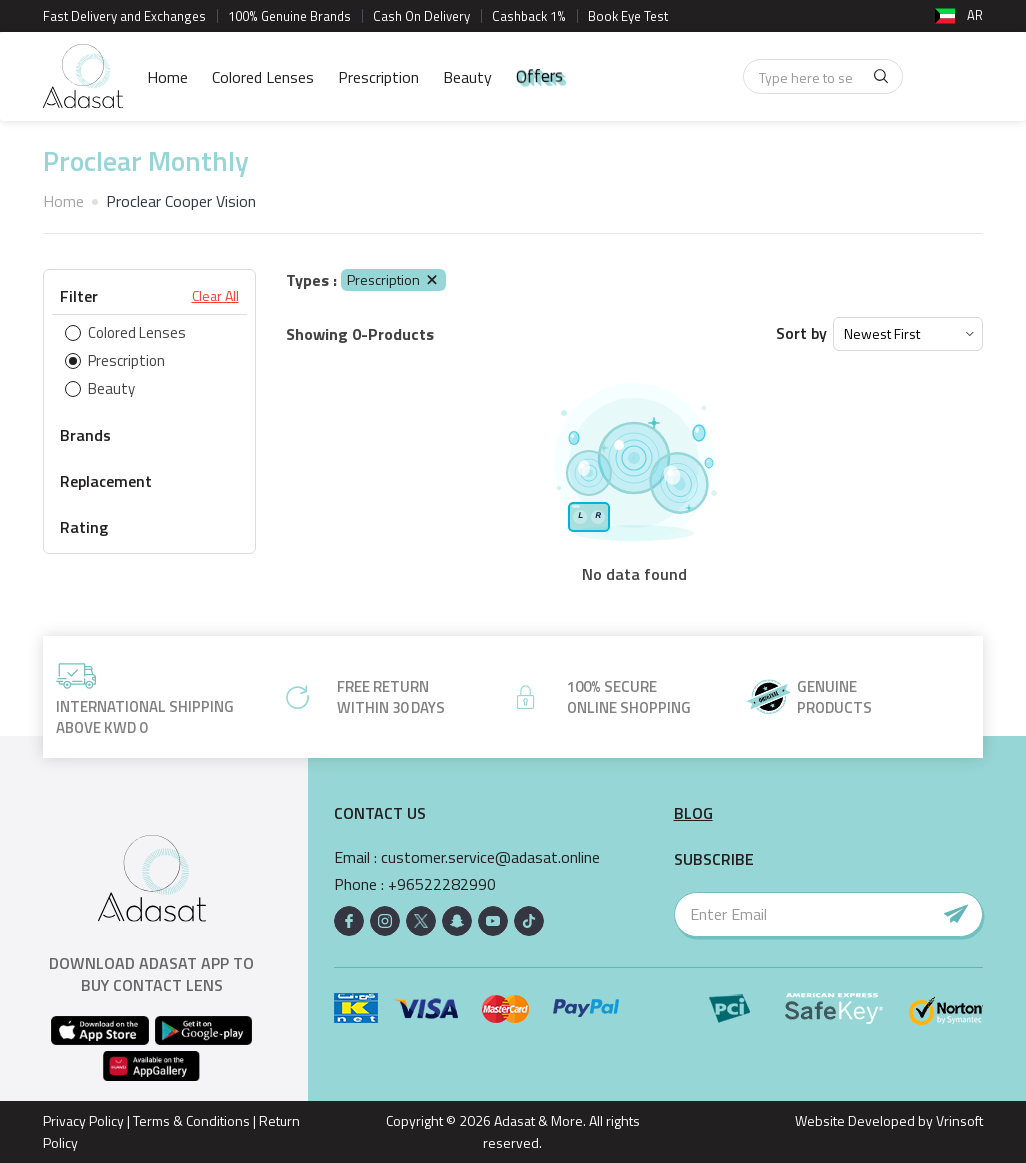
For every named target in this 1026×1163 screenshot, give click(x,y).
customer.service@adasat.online (490, 857)
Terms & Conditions (191, 1120)
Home (167, 77)
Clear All (215, 296)
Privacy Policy (83, 1120)
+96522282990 (442, 884)
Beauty (467, 77)
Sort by (801, 333)
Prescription (378, 77)
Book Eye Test (628, 16)
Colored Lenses (263, 77)
